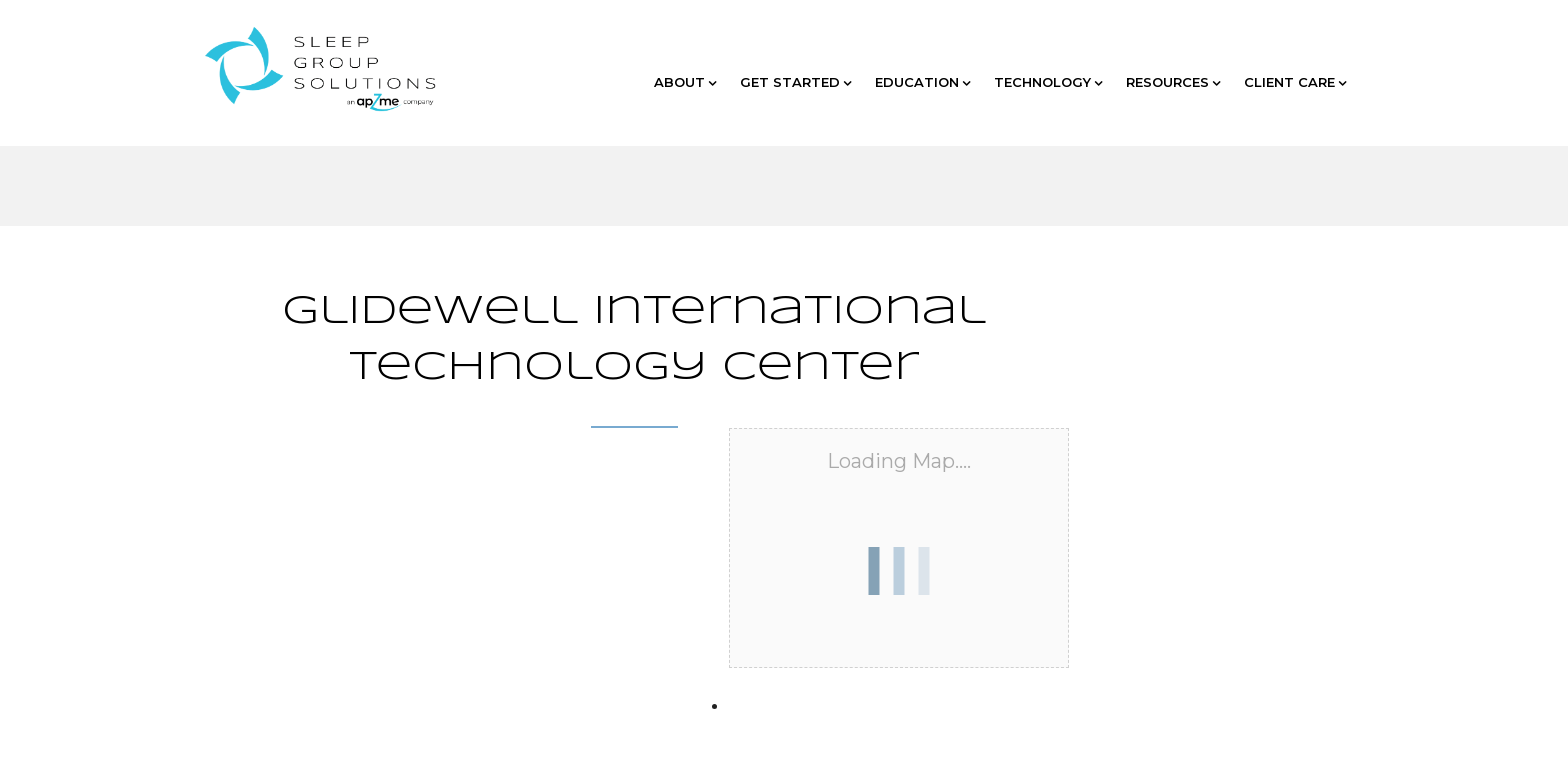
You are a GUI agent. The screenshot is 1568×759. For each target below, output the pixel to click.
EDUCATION (922, 82)
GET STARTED (795, 82)
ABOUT (685, 82)
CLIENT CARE (1295, 82)
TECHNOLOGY (1048, 82)
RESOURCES (1173, 82)
